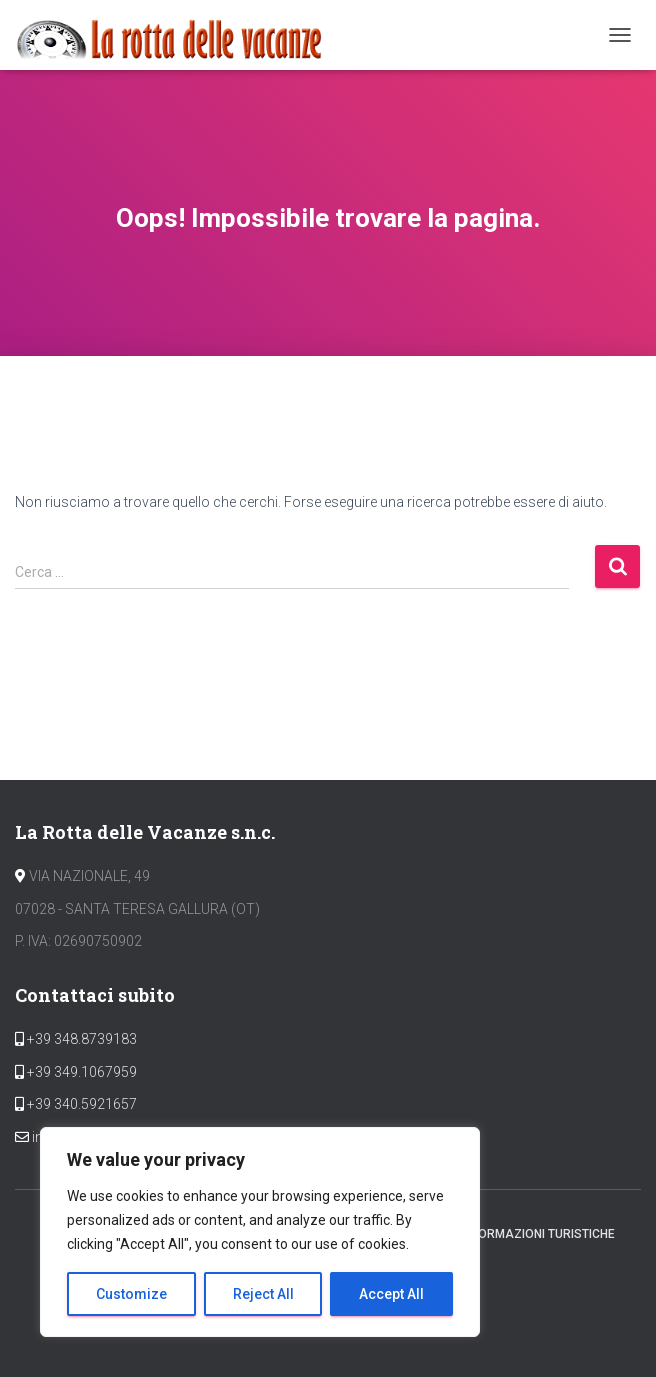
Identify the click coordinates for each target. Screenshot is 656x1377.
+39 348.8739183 (80, 1039)
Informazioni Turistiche (538, 1234)
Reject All (263, 1294)
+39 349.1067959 (80, 1072)
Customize (131, 1294)
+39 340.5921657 (80, 1104)
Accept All (391, 1294)
